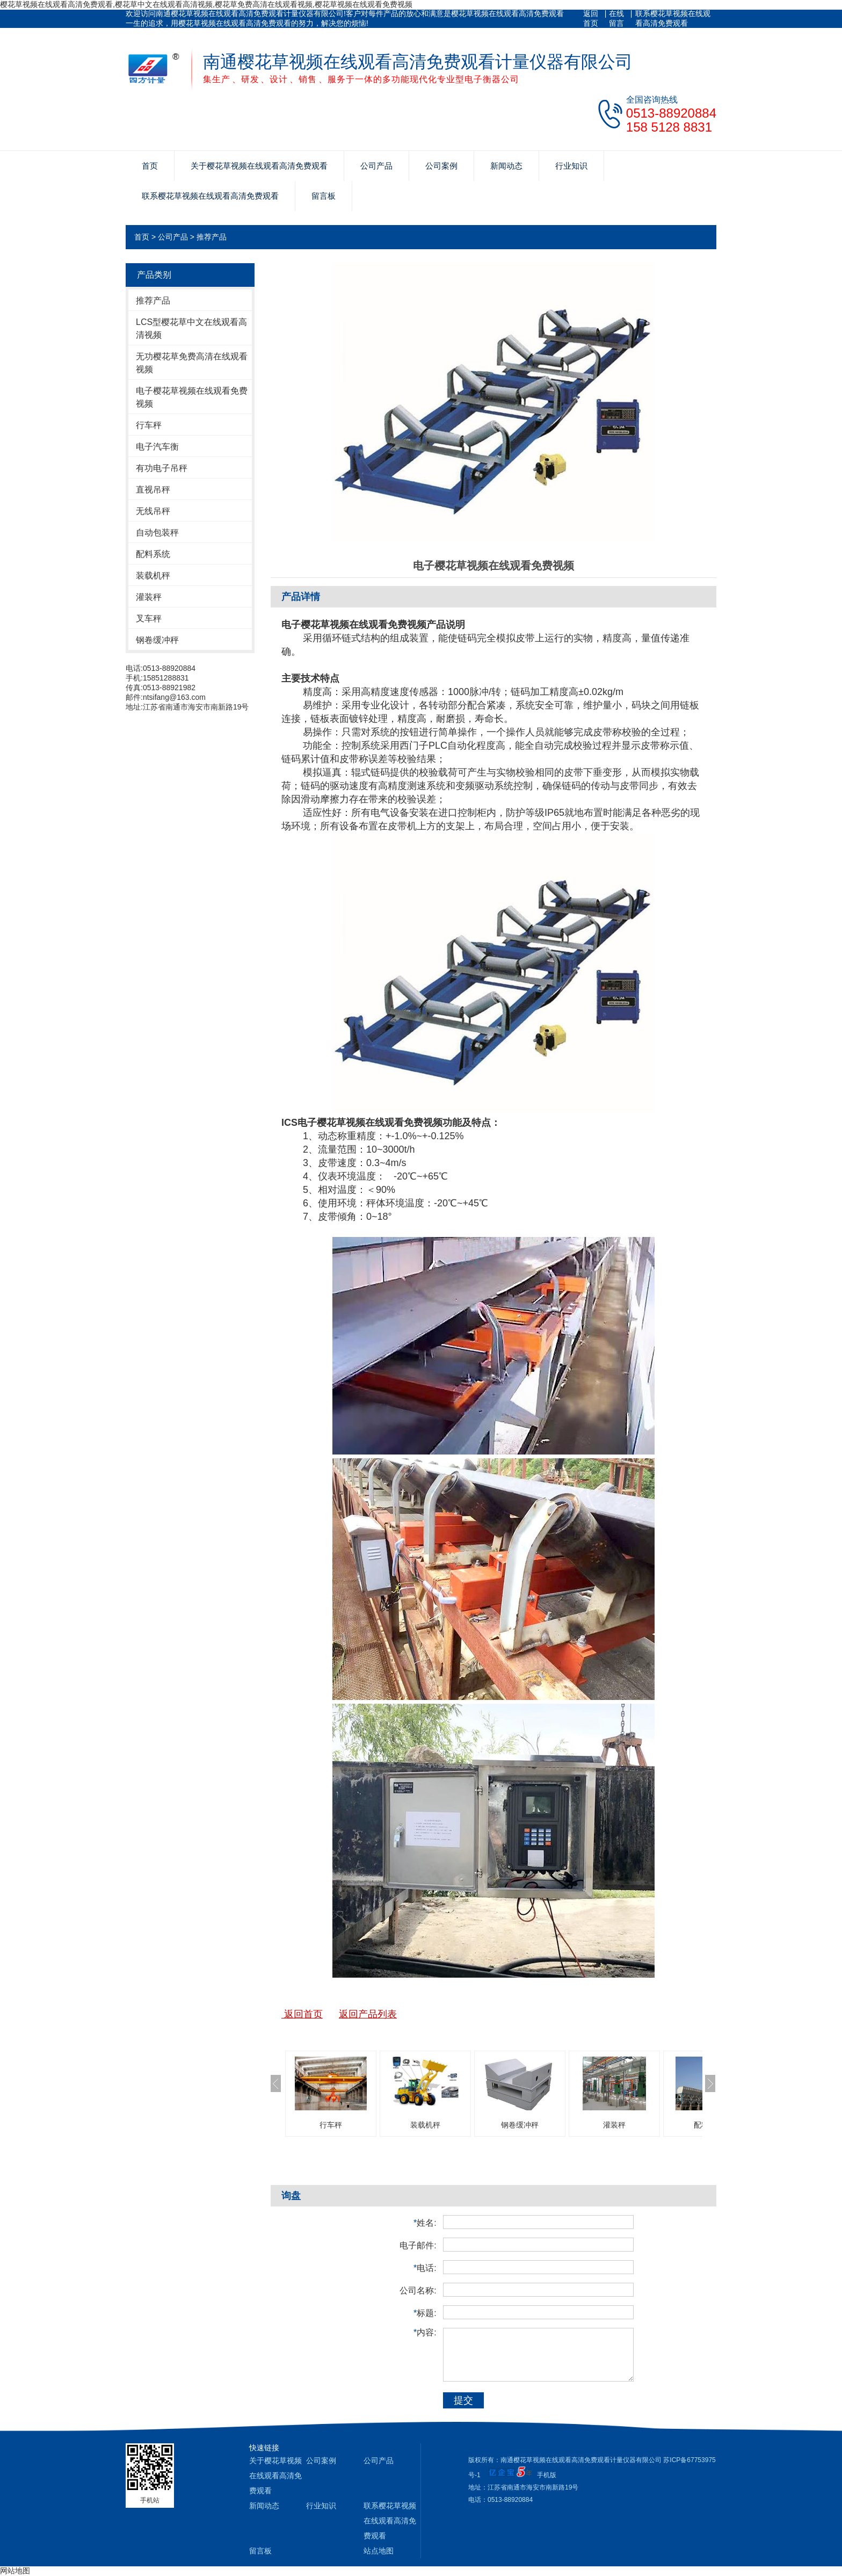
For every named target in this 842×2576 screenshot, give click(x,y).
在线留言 (616, 18)
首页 (150, 165)
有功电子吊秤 (161, 468)
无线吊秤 (153, 511)
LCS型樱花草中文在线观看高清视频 (191, 328)
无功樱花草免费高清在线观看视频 (192, 363)
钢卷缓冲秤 (157, 640)
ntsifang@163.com (174, 697)
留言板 (323, 195)
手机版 (546, 2475)
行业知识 (571, 165)
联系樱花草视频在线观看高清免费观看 (672, 18)
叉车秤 (149, 618)
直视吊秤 (153, 489)
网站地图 (15, 2570)
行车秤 (149, 425)
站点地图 (379, 2550)
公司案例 (441, 165)
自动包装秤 (157, 532)
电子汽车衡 (157, 446)
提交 (463, 2400)
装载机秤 (153, 575)
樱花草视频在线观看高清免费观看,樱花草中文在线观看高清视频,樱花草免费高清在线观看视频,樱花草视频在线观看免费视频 (206, 4)
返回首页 (590, 18)
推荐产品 (212, 237)
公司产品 (376, 165)
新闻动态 (506, 165)
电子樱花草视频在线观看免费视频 (192, 397)
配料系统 (153, 554)
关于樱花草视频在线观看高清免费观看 (259, 165)
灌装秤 (149, 597)
